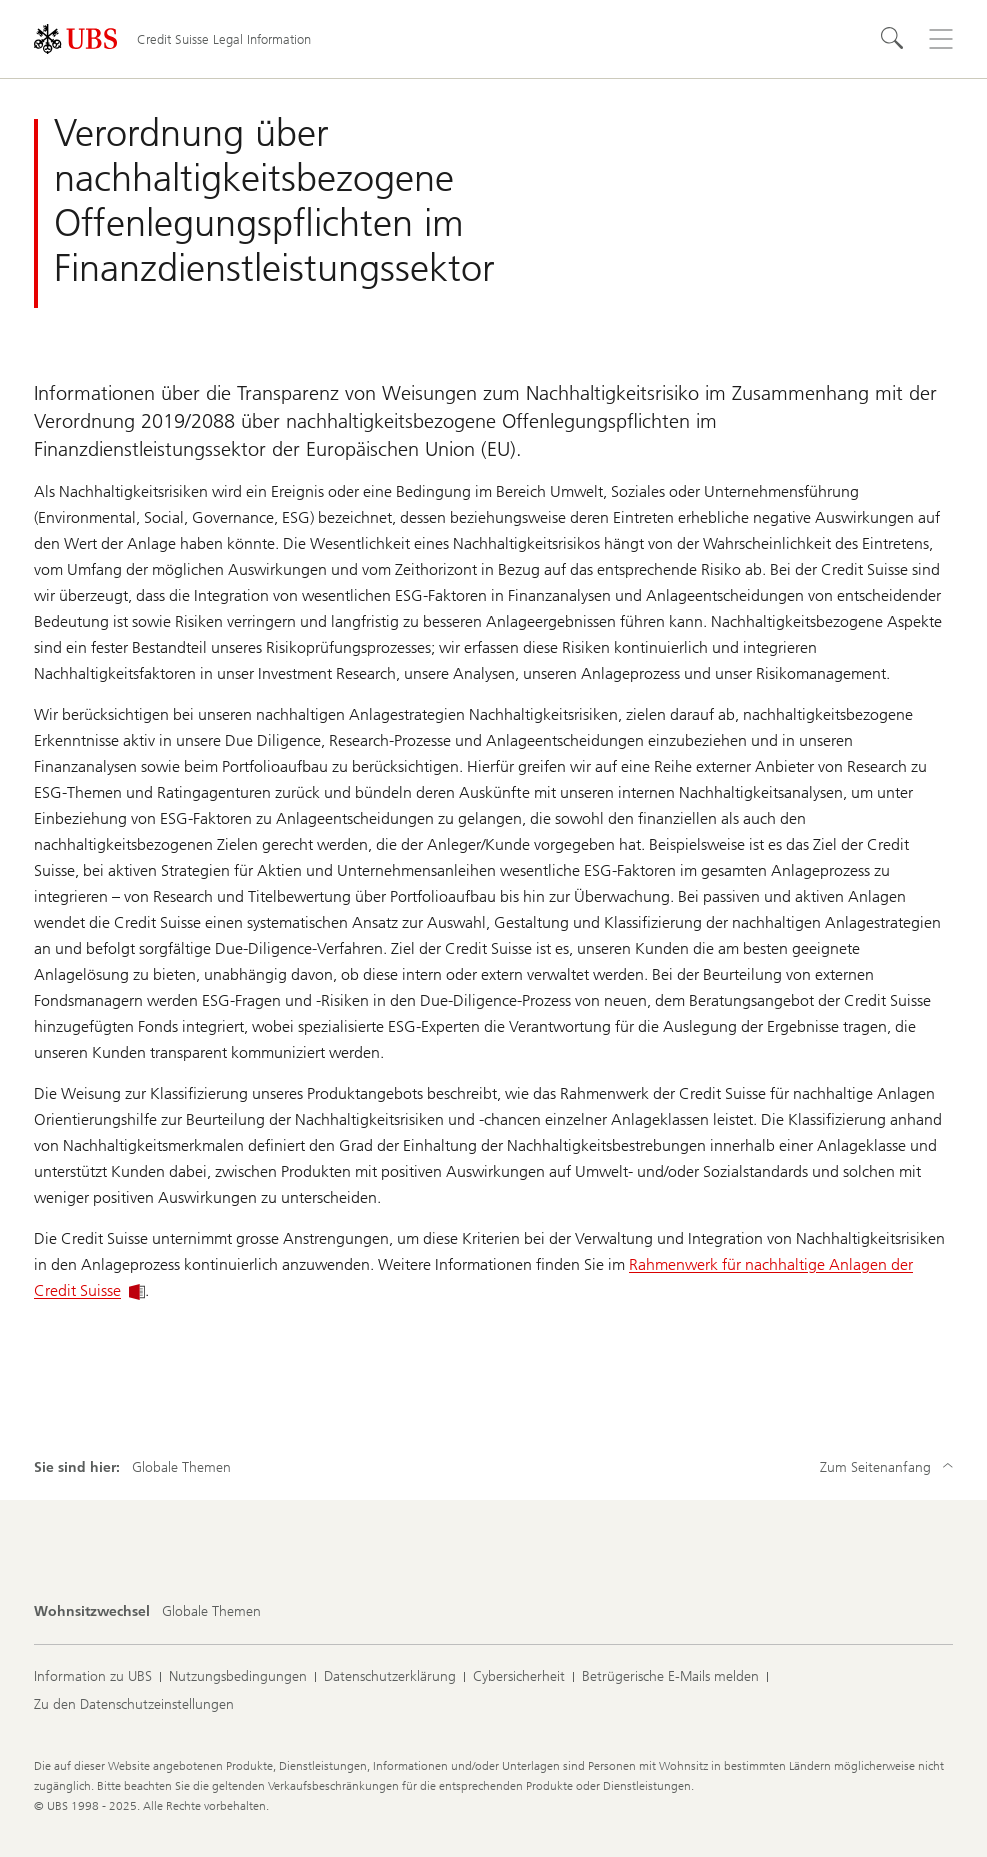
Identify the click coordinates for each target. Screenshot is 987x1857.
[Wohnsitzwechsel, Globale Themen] (211, 1612)
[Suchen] (893, 39)
